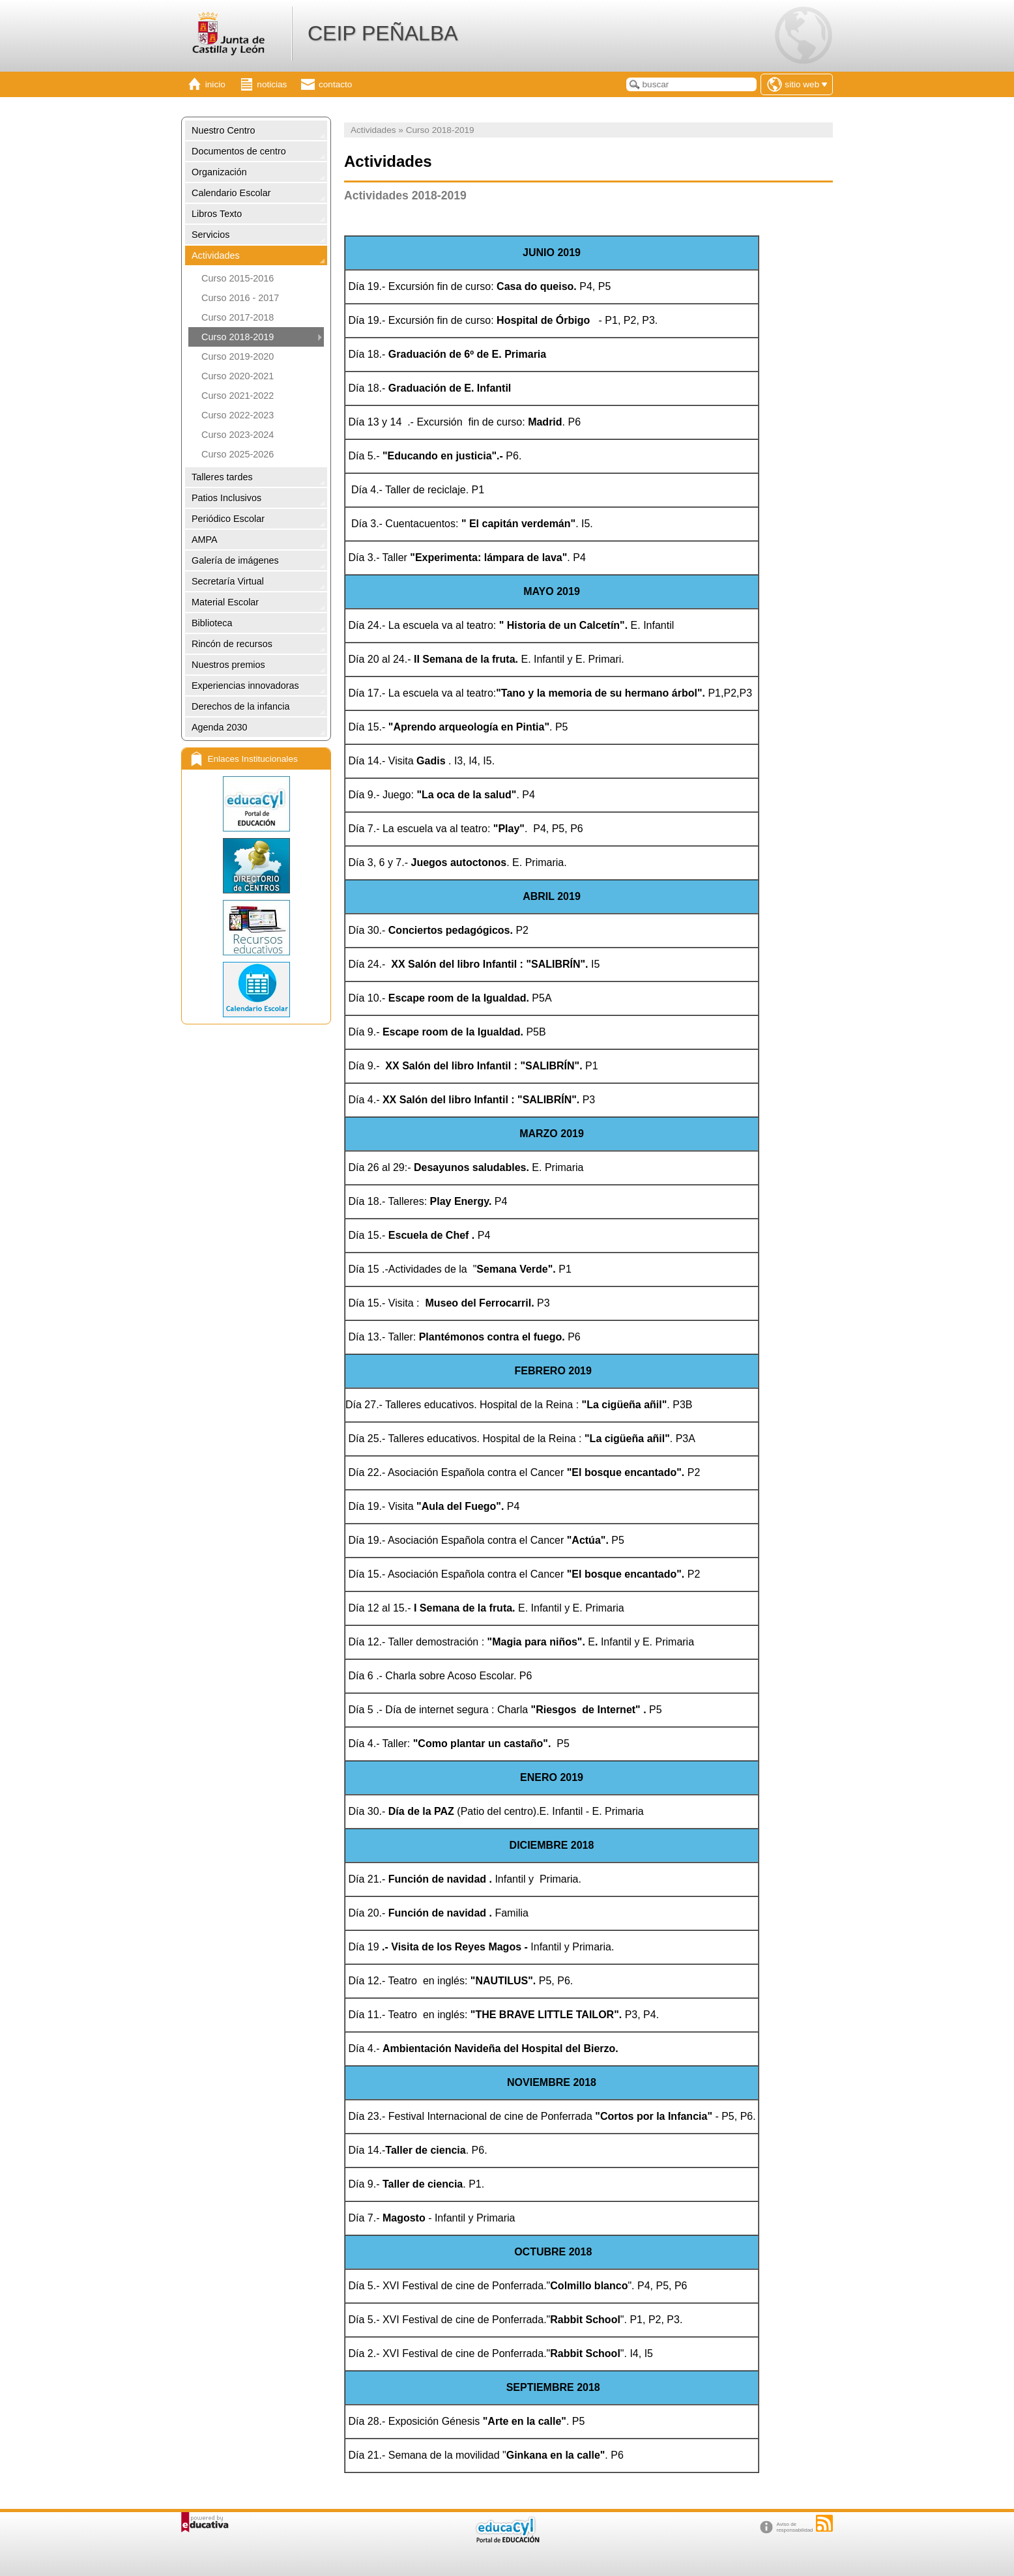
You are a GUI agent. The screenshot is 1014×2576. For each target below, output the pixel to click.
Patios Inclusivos (226, 498)
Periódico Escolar (228, 519)
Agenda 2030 (220, 727)
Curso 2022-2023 (237, 415)
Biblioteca (212, 623)
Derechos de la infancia (240, 706)
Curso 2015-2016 (237, 278)
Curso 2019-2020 (237, 356)
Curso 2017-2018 (237, 317)
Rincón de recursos (232, 644)
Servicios (210, 234)
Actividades (216, 255)
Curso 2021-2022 (237, 395)
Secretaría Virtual (228, 581)
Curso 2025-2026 (237, 454)
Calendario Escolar (231, 193)
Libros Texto (217, 214)
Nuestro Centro (223, 130)
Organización (219, 172)
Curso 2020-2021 (237, 376)
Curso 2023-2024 (237, 434)
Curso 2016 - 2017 (240, 298)
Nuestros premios (228, 664)
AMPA (205, 539)
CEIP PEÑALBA (383, 33)
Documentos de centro (239, 151)
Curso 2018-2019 (237, 337)
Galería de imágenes (235, 560)
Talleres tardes (222, 477)
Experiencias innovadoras (245, 685)
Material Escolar (225, 602)
